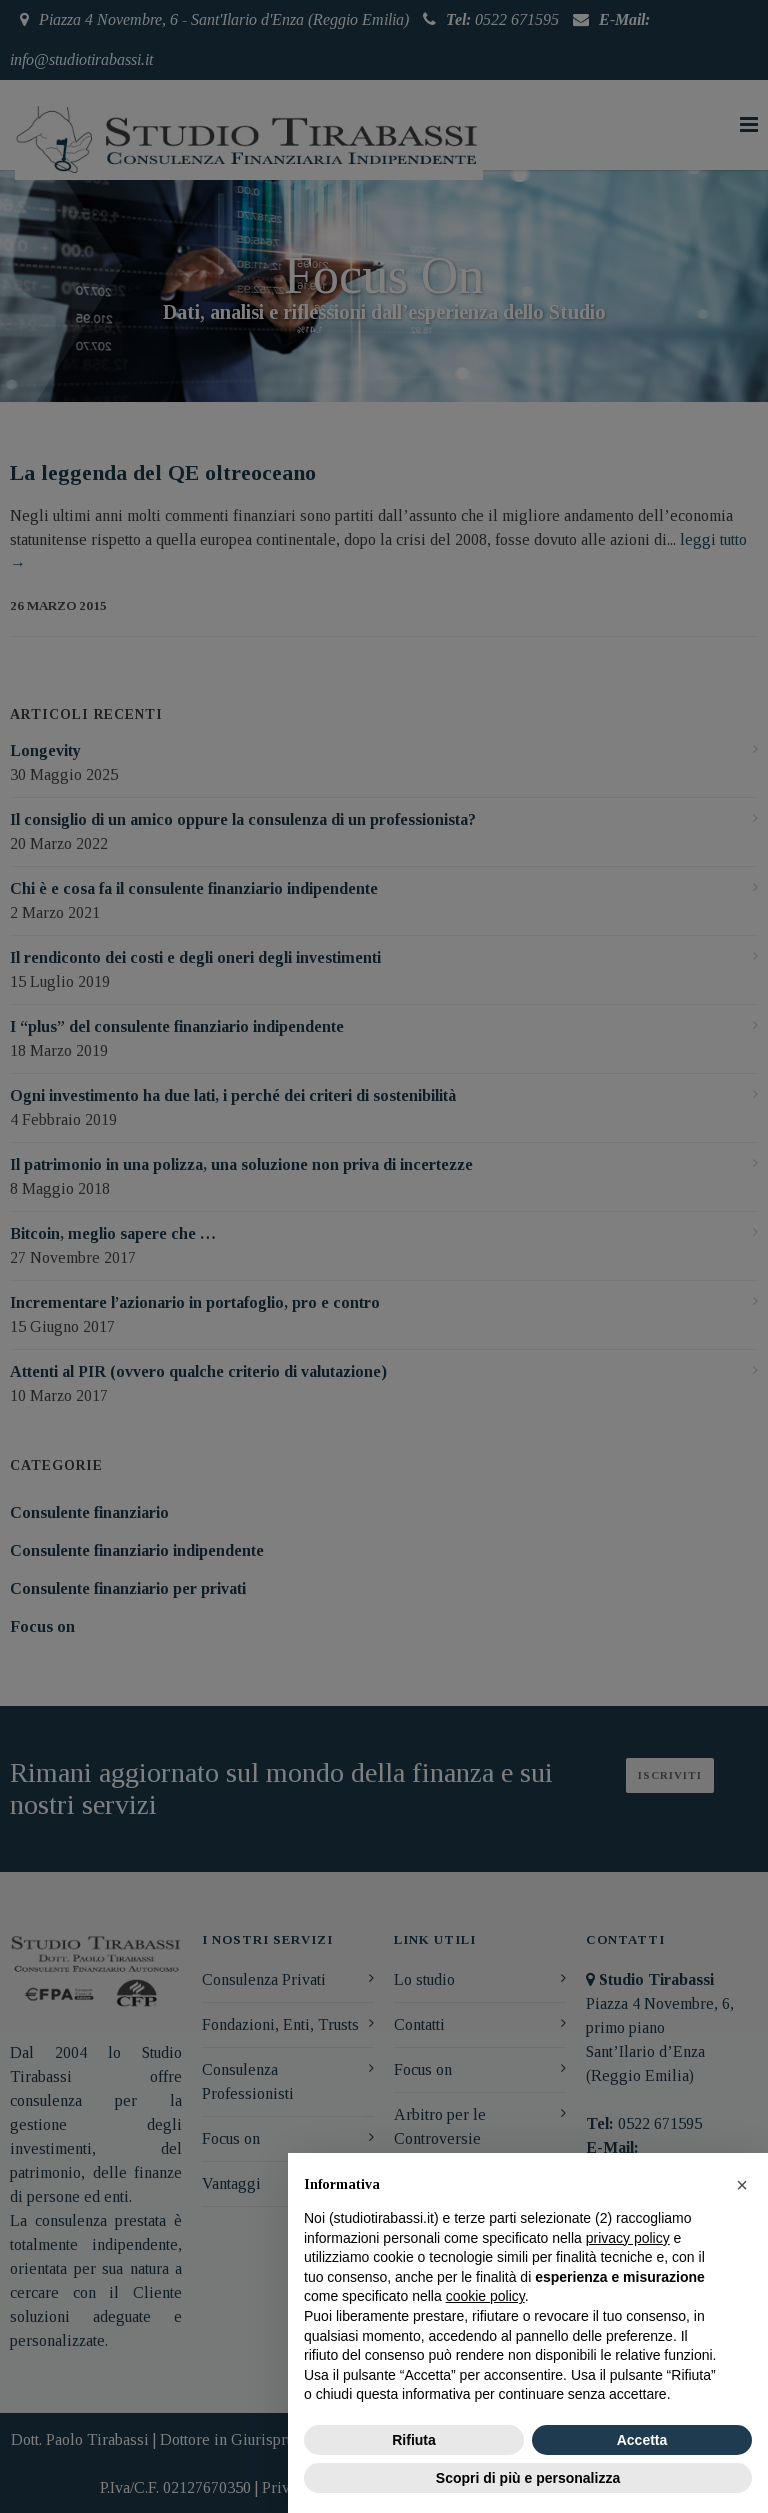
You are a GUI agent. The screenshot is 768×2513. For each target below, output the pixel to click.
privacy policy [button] (628, 2238)
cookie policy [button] (485, 2296)
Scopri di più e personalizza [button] (528, 2478)
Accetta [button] (642, 2440)
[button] (742, 2185)
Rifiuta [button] (414, 2440)
